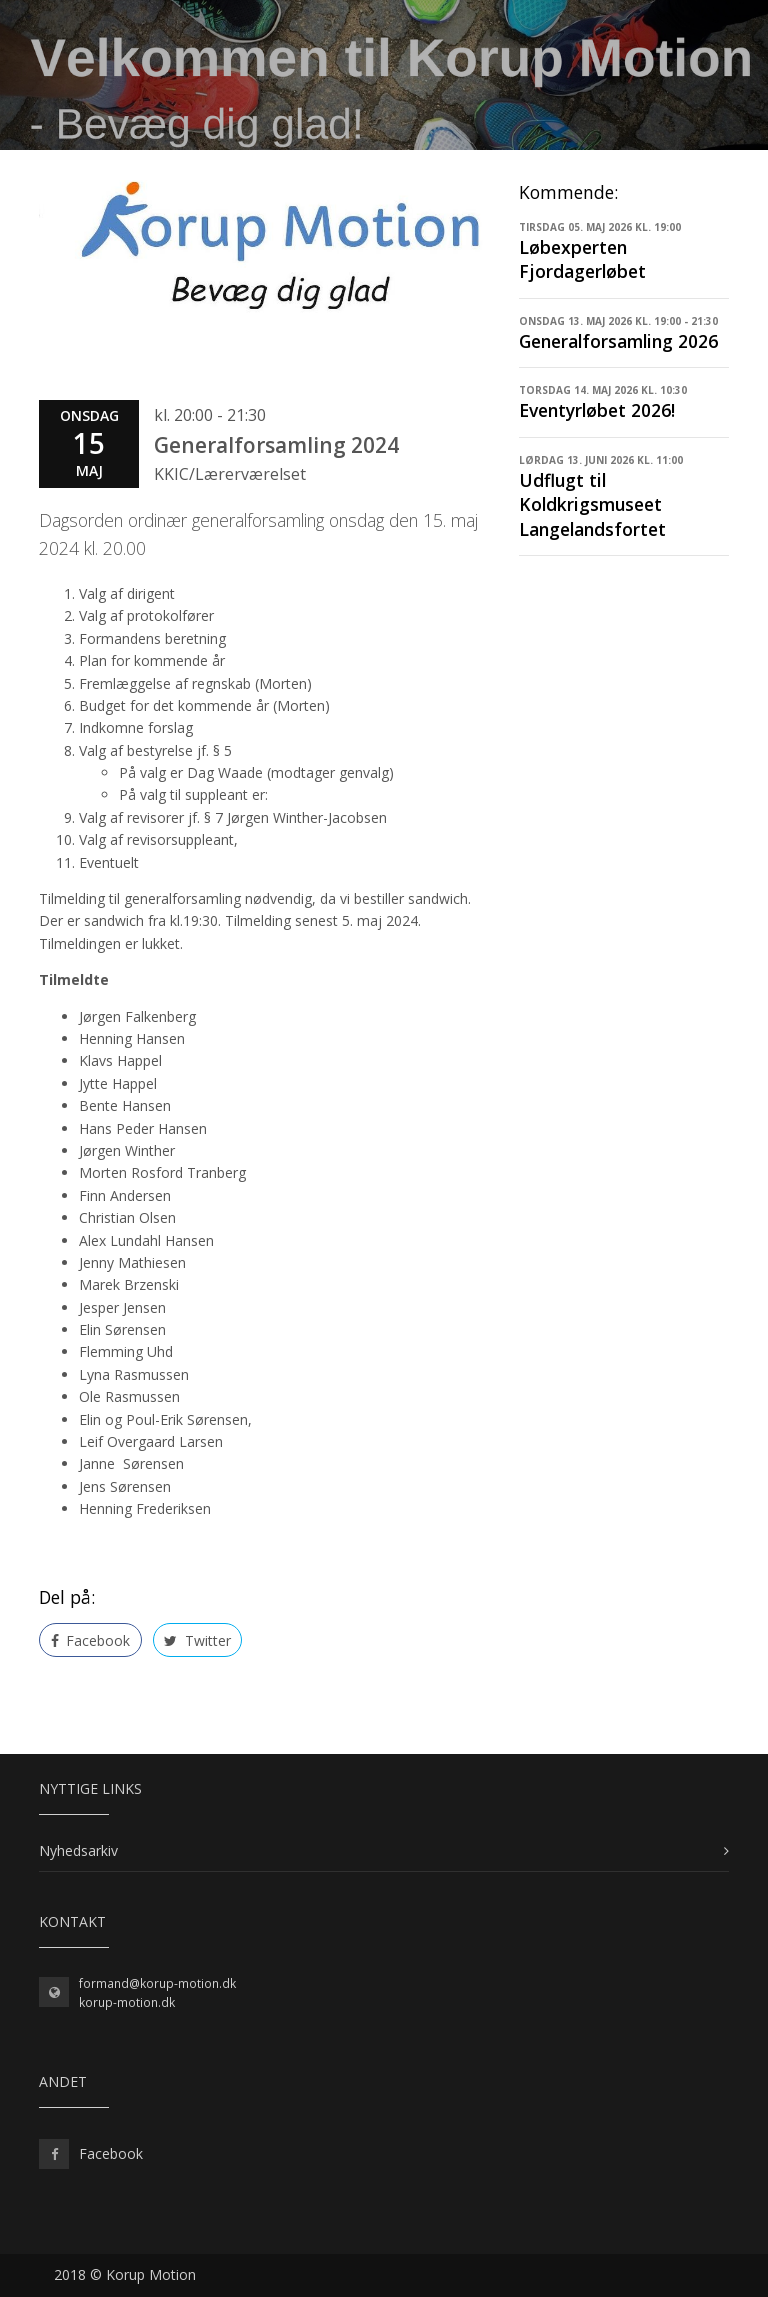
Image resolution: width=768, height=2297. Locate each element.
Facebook (91, 1640)
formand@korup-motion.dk (157, 1983)
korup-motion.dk (127, 2002)
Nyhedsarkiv (78, 1850)
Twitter (197, 1640)
